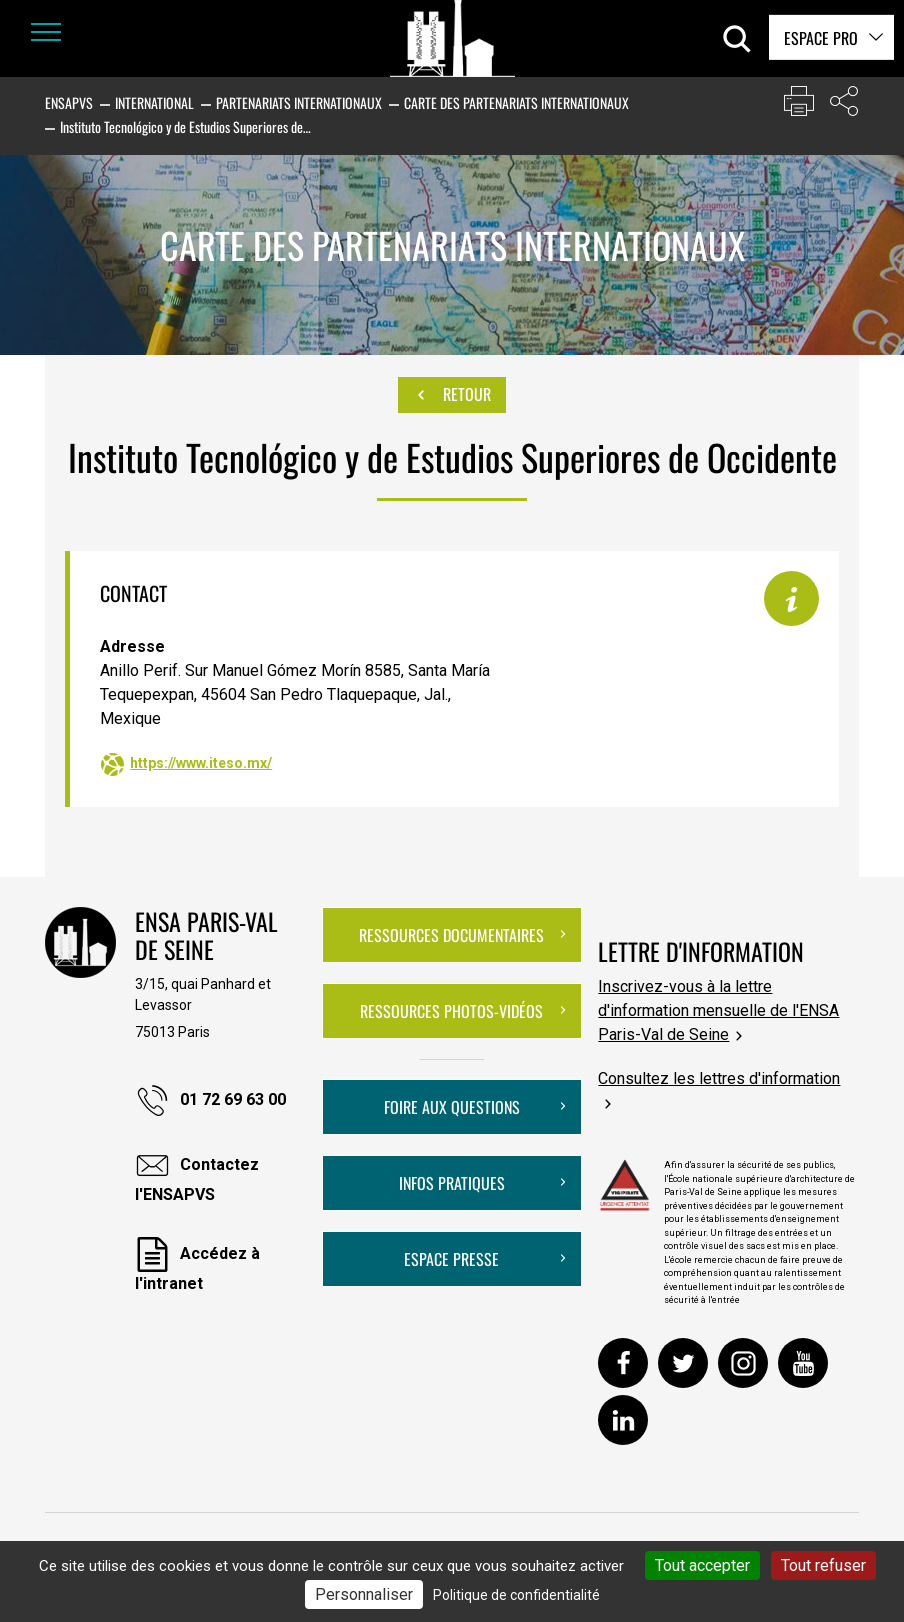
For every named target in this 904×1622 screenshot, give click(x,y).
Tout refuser (823, 1565)
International (154, 102)
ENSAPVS (69, 102)
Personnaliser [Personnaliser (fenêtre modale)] (364, 1594)
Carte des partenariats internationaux (516, 102)
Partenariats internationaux (299, 102)
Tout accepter (702, 1565)
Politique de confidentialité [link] (516, 1595)
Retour (452, 395)
